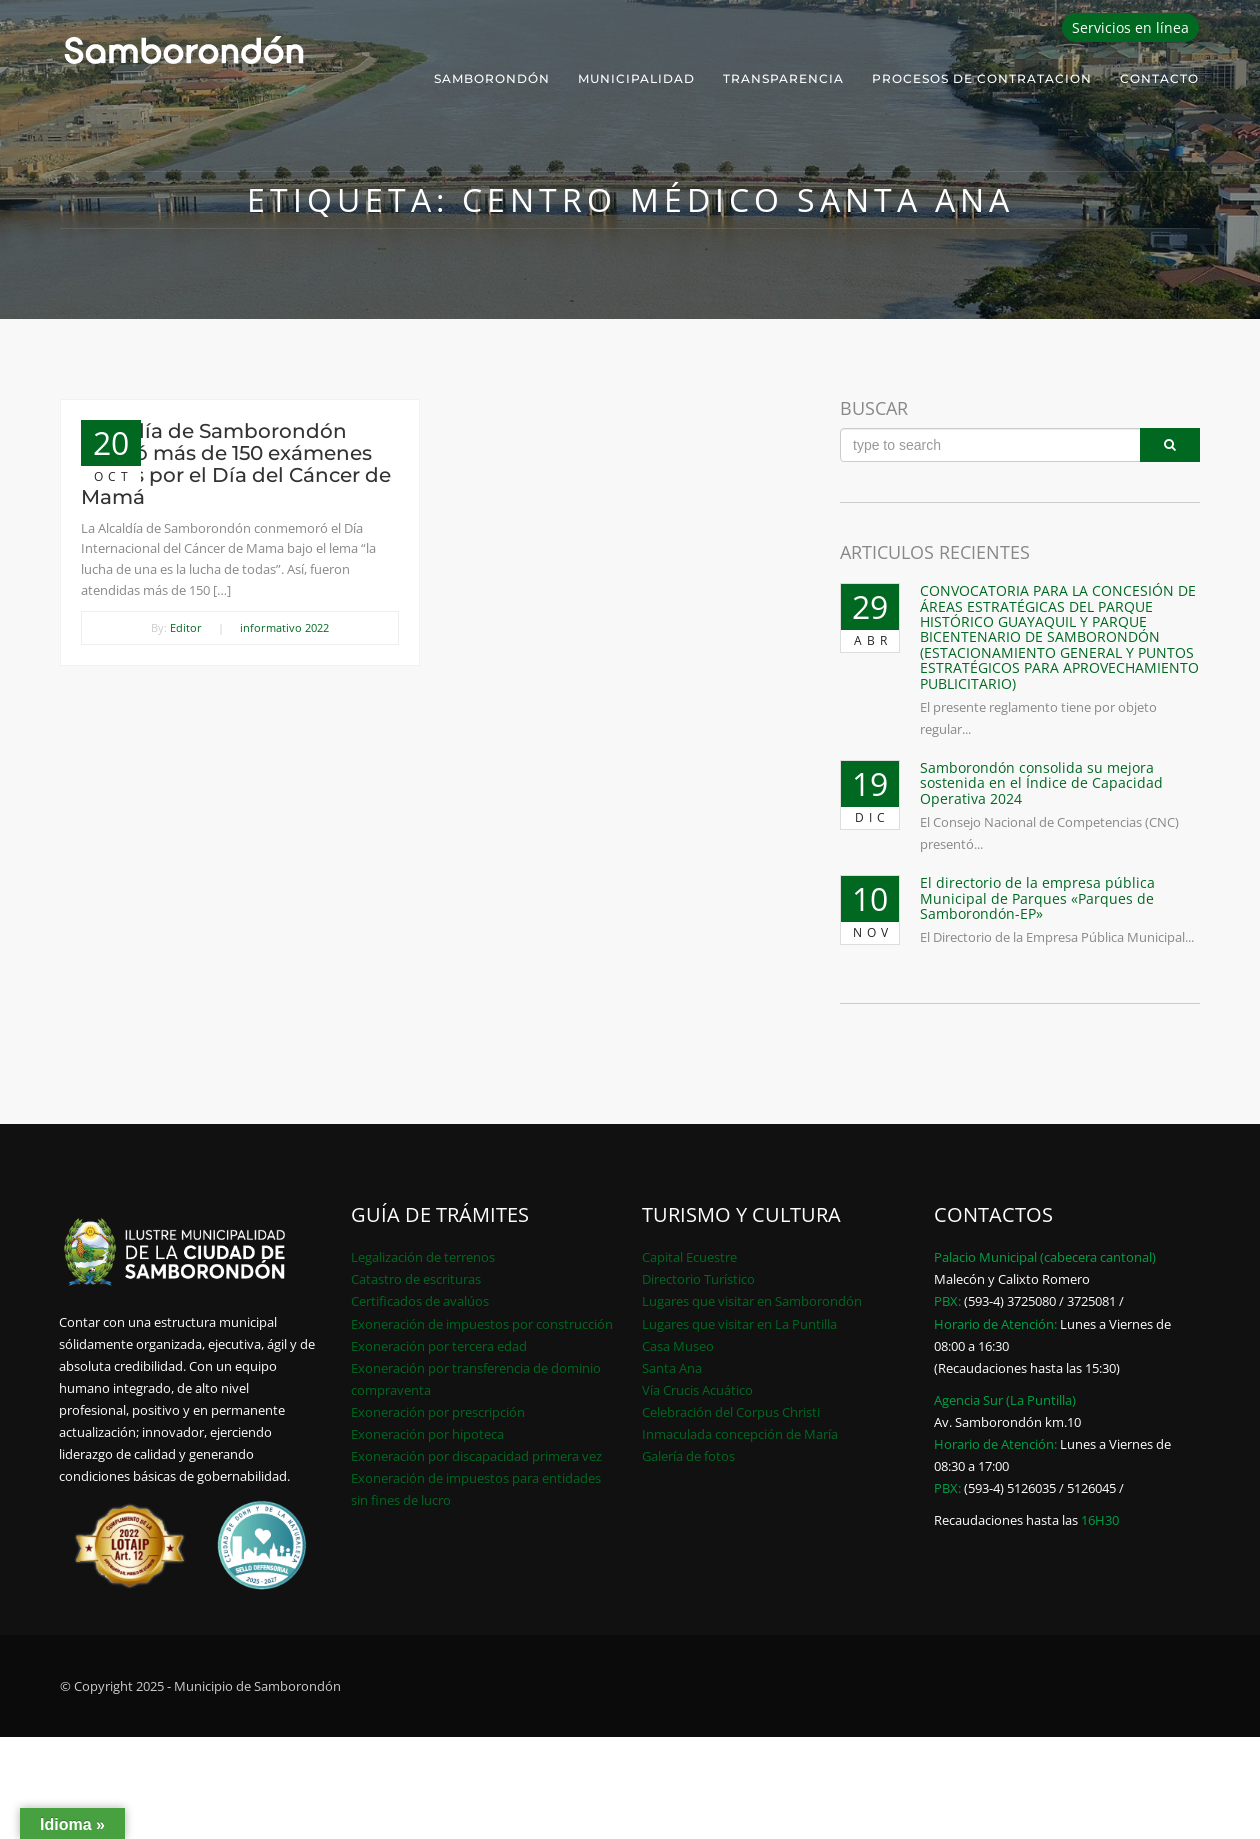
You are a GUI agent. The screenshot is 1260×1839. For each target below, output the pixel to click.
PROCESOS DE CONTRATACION (982, 78)
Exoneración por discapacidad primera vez (476, 1456)
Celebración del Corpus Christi (731, 1412)
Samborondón (492, 78)
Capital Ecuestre (689, 1257)
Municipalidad (636, 78)
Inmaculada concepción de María (740, 1434)
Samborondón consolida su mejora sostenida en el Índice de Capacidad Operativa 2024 (1041, 783)
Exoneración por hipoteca (427, 1434)
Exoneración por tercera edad (439, 1346)
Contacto (1159, 78)
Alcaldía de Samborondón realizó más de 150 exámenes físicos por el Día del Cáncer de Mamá (236, 464)
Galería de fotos (688, 1456)
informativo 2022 (284, 627)
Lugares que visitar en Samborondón (752, 1301)
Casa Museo (678, 1346)
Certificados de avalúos (420, 1301)
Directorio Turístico (698, 1279)
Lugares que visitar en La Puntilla (739, 1324)
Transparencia (783, 78)
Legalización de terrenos (423, 1257)
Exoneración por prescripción (438, 1412)
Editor (186, 627)
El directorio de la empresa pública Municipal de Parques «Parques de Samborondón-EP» (1037, 898)
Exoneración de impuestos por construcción (482, 1324)
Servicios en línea (1130, 27)
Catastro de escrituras (416, 1279)
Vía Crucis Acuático (697, 1390)
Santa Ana (672, 1368)
